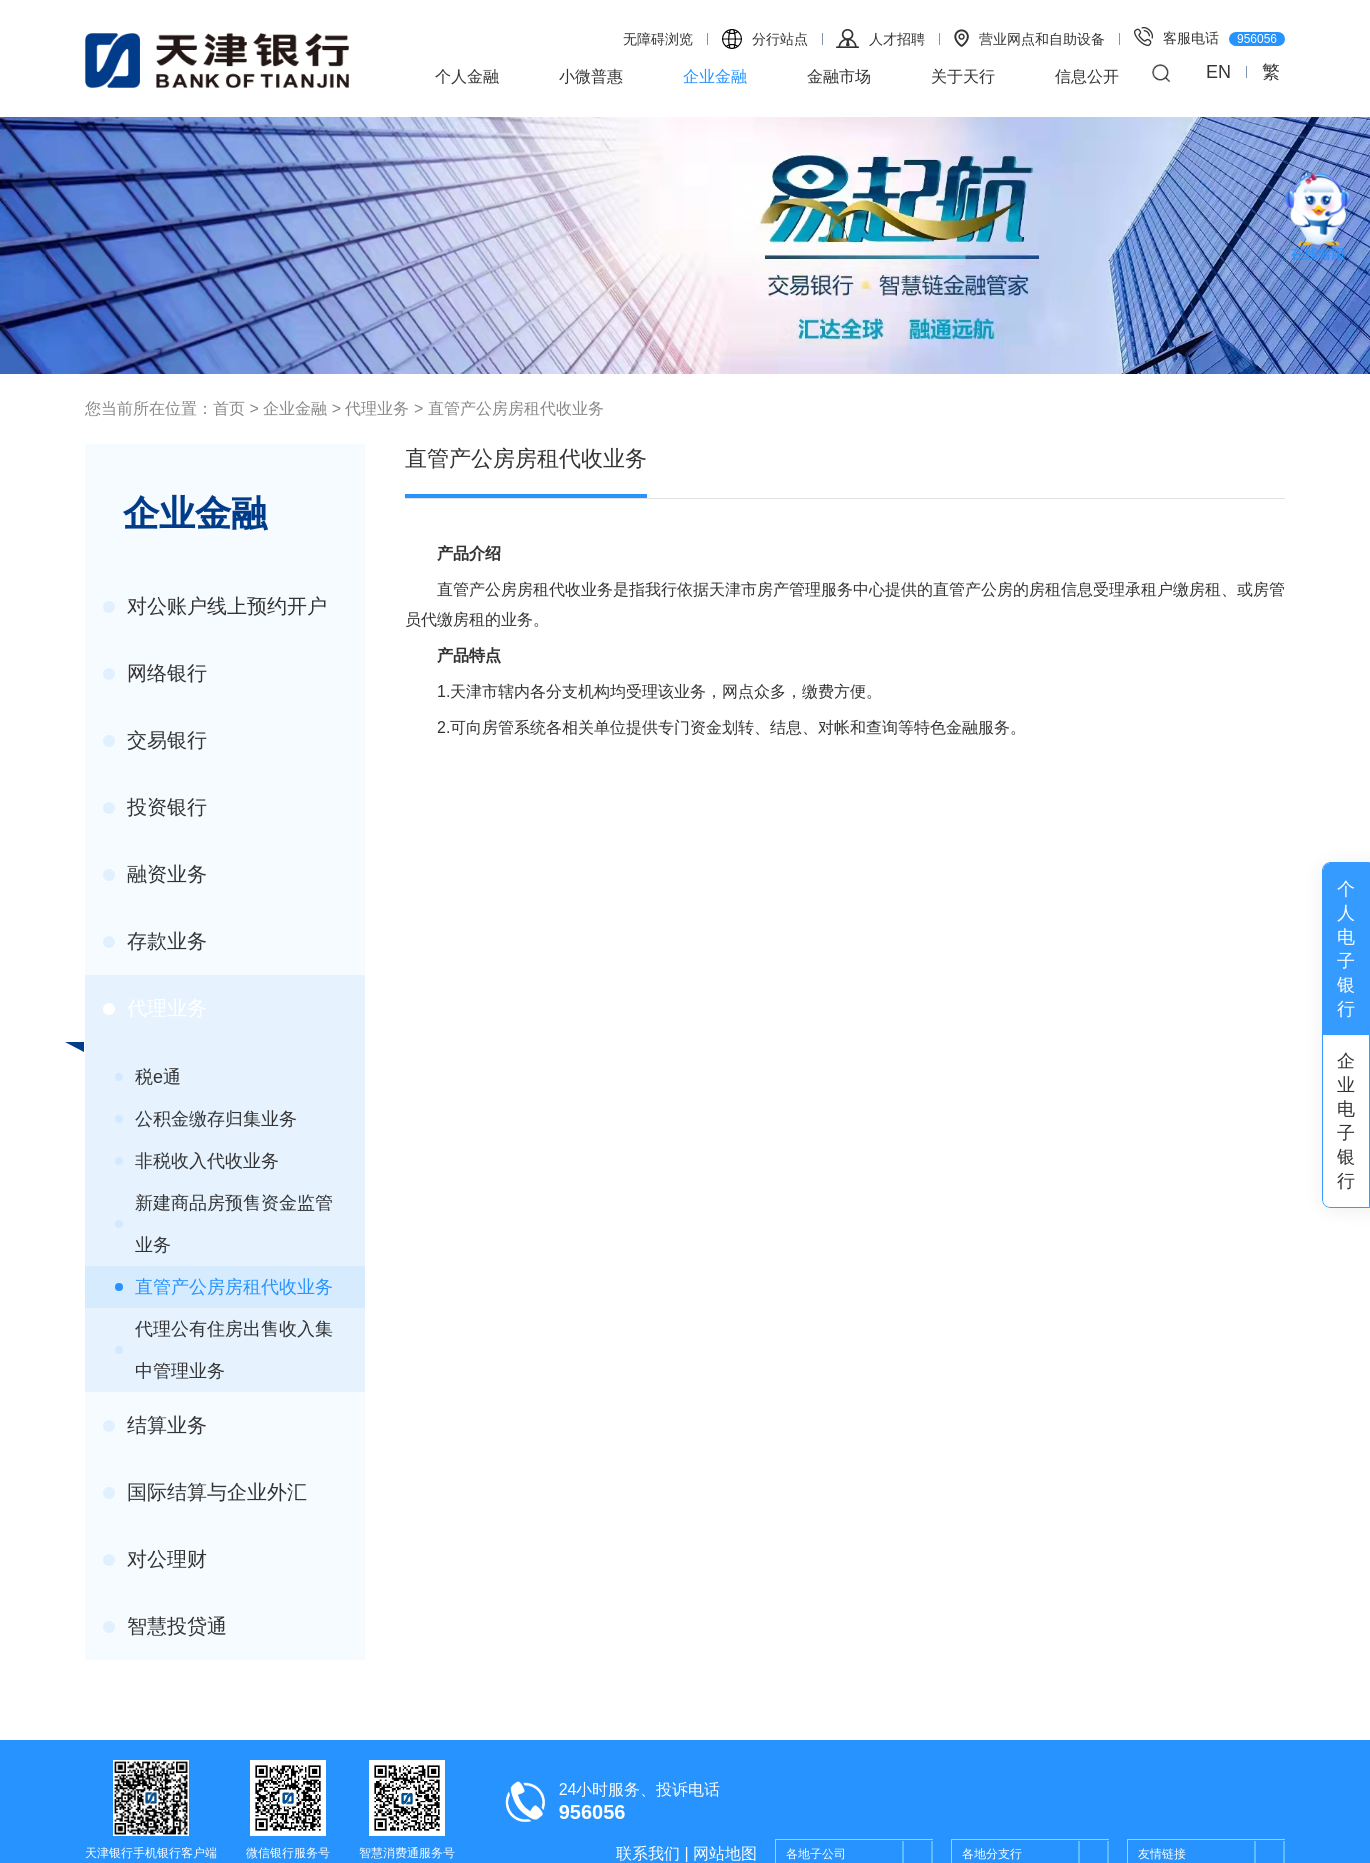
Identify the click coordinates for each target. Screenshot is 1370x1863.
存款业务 (155, 941)
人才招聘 (880, 38)
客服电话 (1209, 36)
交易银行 (155, 740)
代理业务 (377, 408)
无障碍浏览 (658, 39)
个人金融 (467, 76)
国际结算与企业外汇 (205, 1492)
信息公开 (1087, 76)
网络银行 (155, 673)
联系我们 (648, 1853)
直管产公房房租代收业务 (516, 408)
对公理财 (155, 1559)
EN (1218, 72)
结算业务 (155, 1425)
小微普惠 (591, 76)
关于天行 (963, 76)
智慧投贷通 (165, 1626)
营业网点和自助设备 (1029, 38)
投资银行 (155, 807)
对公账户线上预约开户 (215, 606)
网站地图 (725, 1853)
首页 (229, 408)
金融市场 (839, 76)
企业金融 (715, 76)
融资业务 (155, 874)
